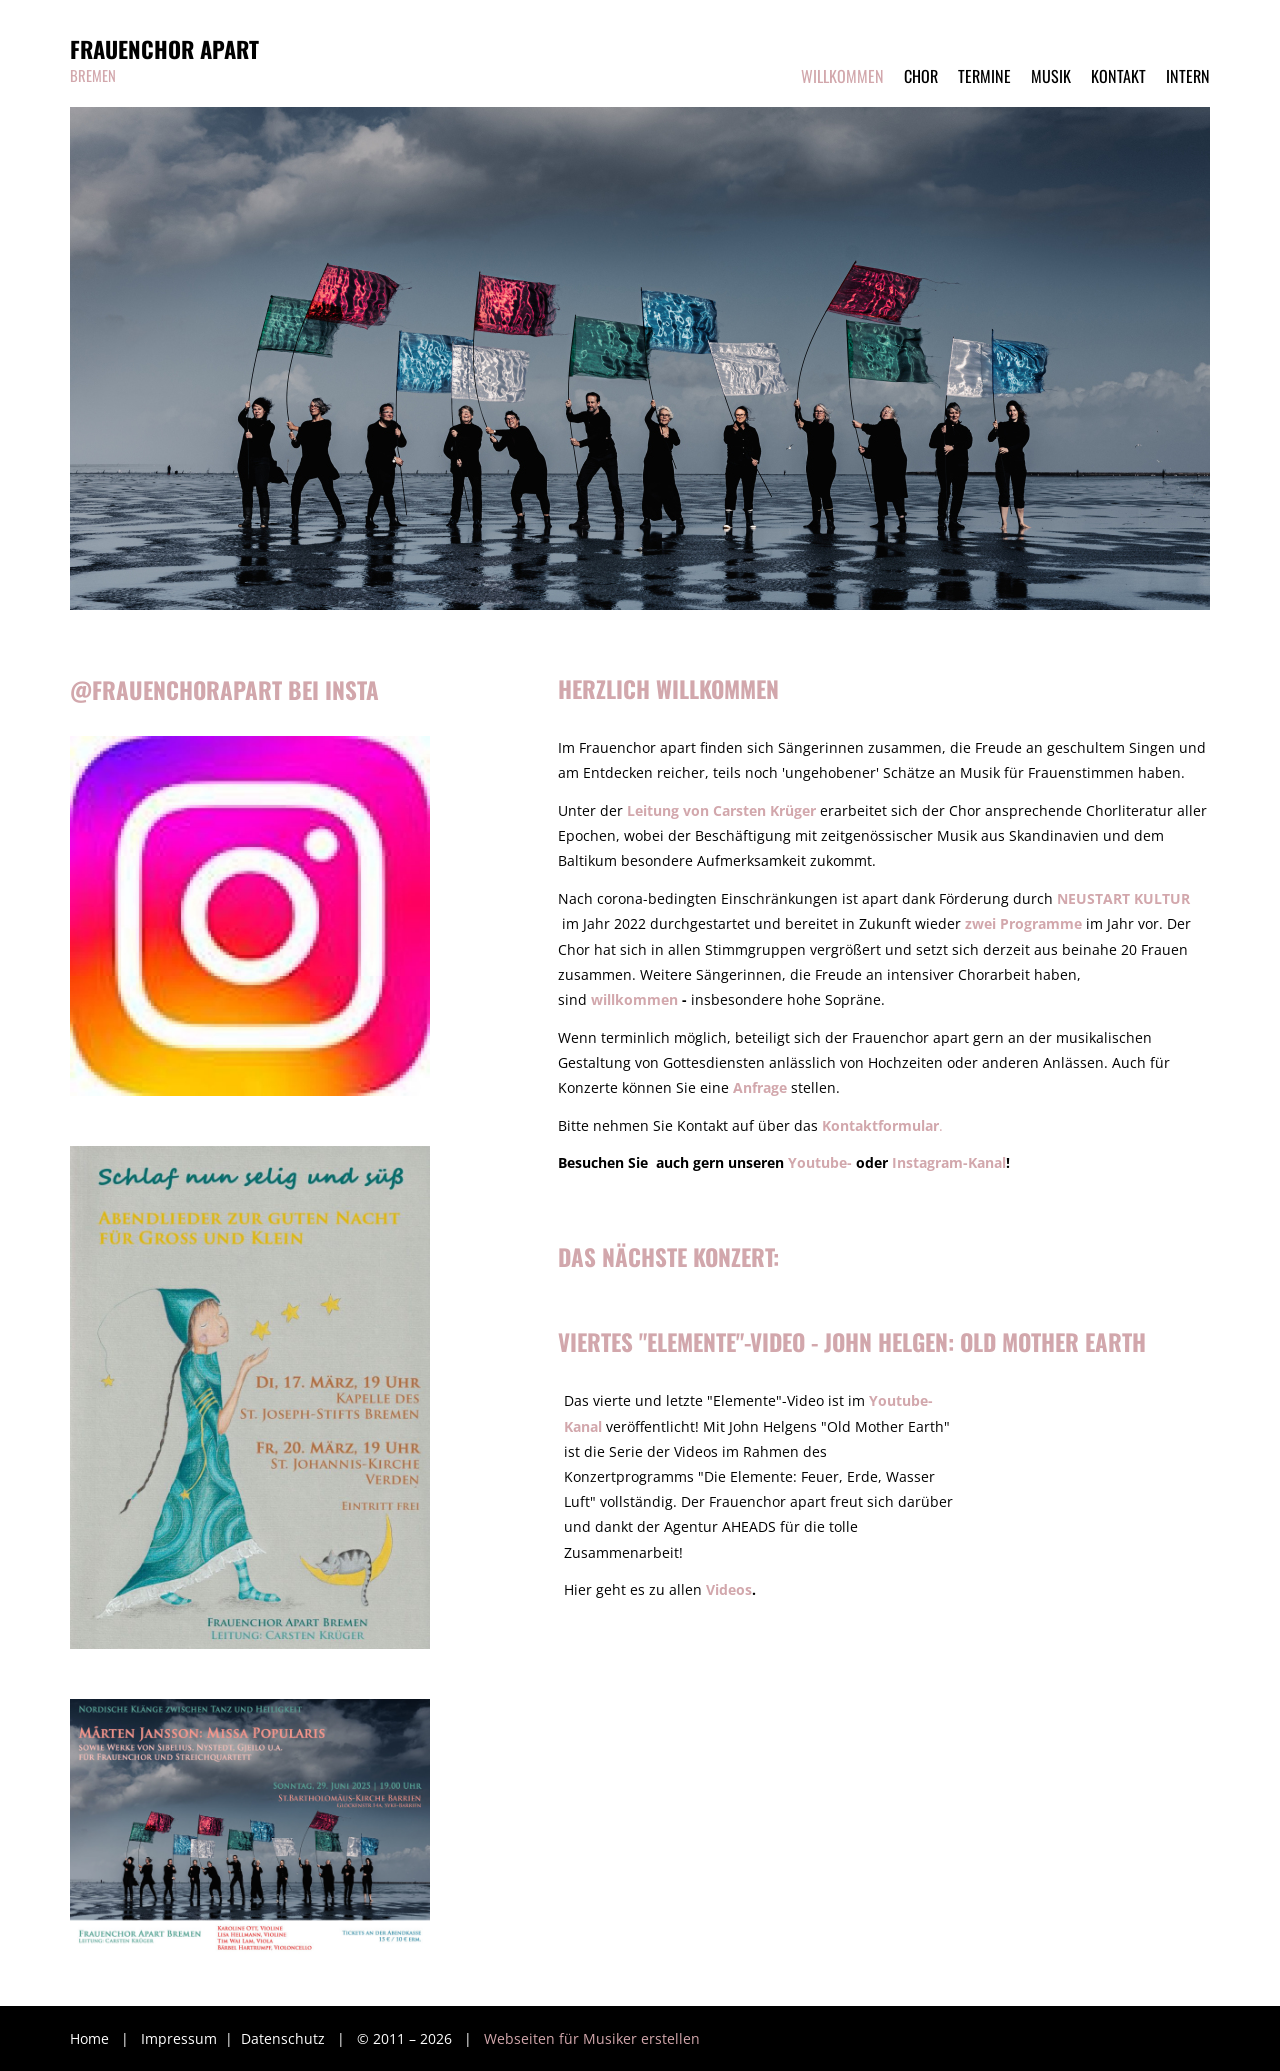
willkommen (634, 999)
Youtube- (820, 1162)
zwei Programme (1023, 923)
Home (89, 2038)
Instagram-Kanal (949, 1162)
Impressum (181, 2038)
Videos (729, 1589)
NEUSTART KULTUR (1123, 898)
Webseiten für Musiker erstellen (592, 2038)
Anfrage (760, 1087)
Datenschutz (285, 2038)
